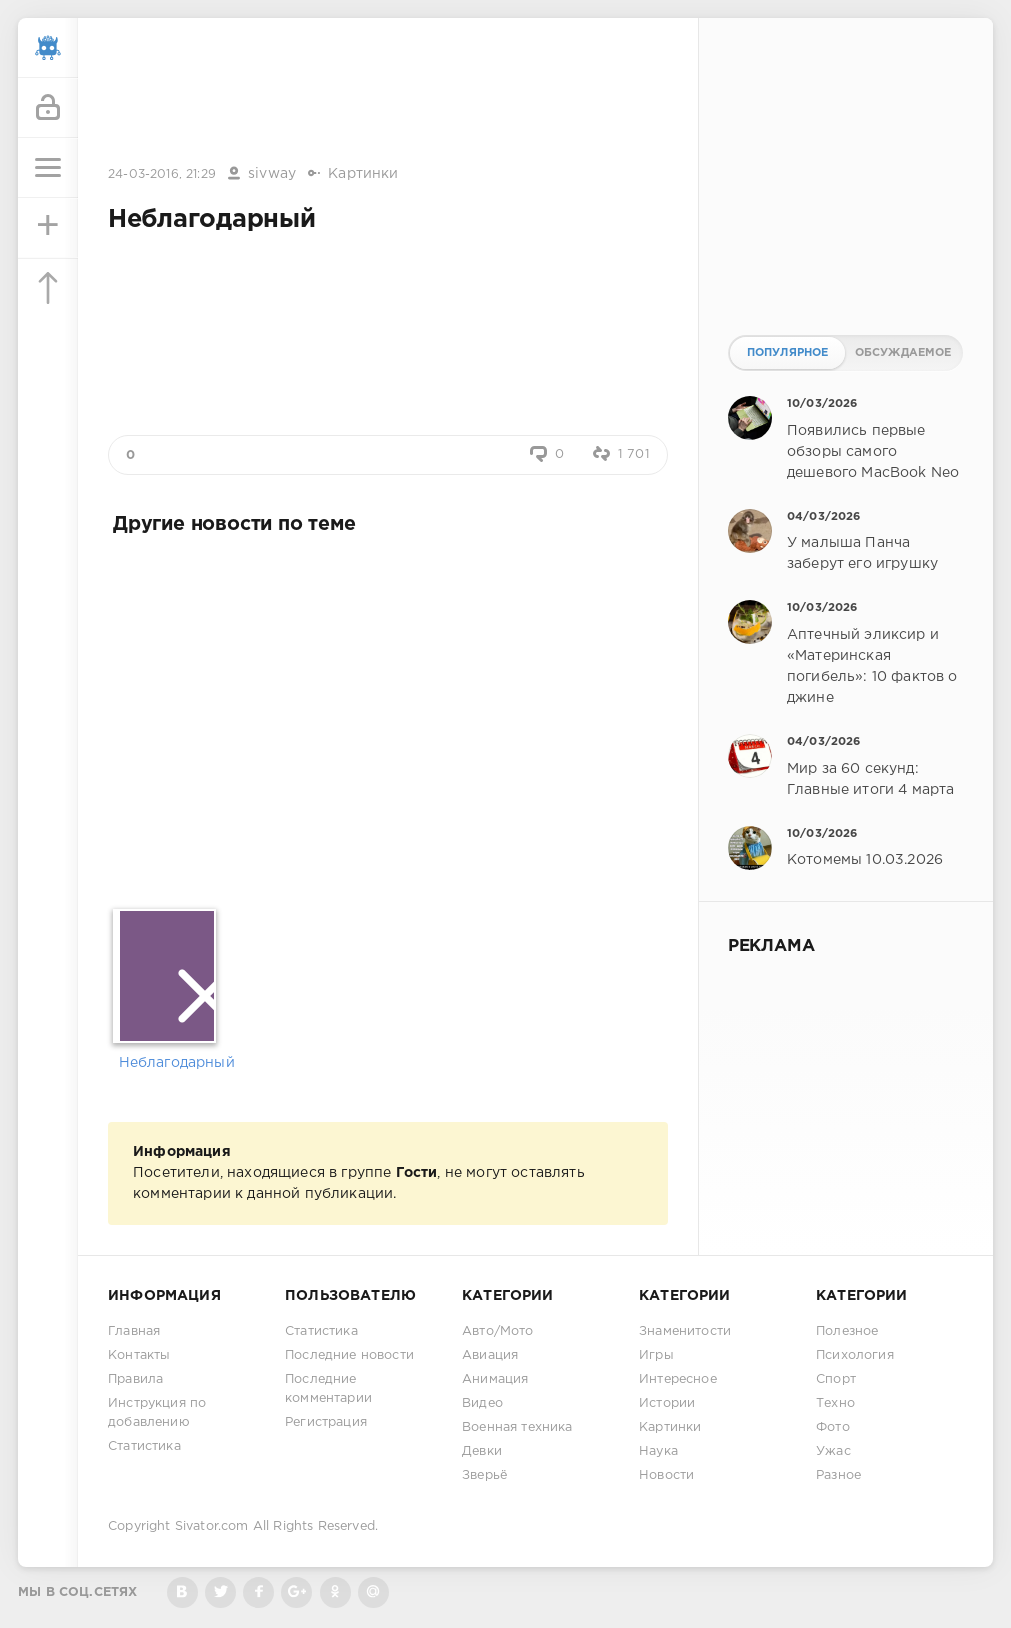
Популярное (788, 353)
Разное (838, 1475)
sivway (272, 174)
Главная (134, 1331)
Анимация (495, 1379)
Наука (658, 1451)
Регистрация (326, 1422)
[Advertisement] (388, 93)
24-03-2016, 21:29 (162, 174)
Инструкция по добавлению (157, 1413)
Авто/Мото (498, 1331)
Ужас (833, 1451)
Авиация (490, 1355)
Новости (666, 1475)
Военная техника (517, 1427)
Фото (833, 1427)
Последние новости (349, 1355)
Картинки (363, 174)
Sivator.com (212, 1526)
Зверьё (484, 1475)
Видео (482, 1403)
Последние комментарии (328, 1389)
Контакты (139, 1355)
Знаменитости (685, 1331)
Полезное (847, 1331)
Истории (667, 1403)
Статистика (144, 1446)
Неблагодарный (168, 1063)
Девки (482, 1451)
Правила (135, 1379)
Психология (855, 1355)
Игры (656, 1355)
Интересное (678, 1379)
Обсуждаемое (903, 353)
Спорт (836, 1379)
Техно (835, 1403)
